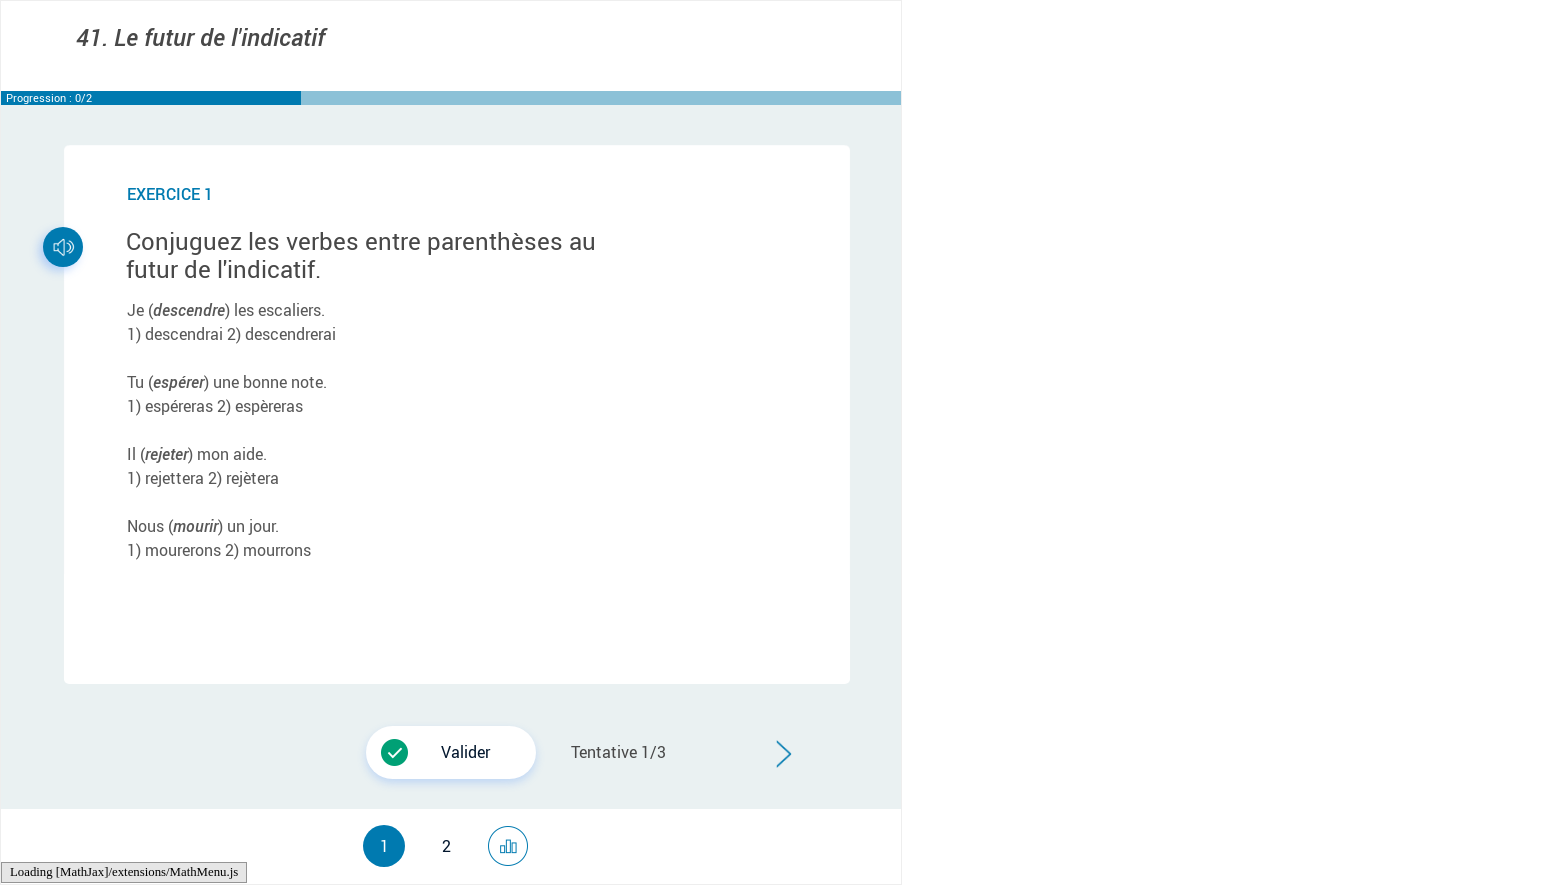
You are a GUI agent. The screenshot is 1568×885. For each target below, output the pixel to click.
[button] (451, 752)
